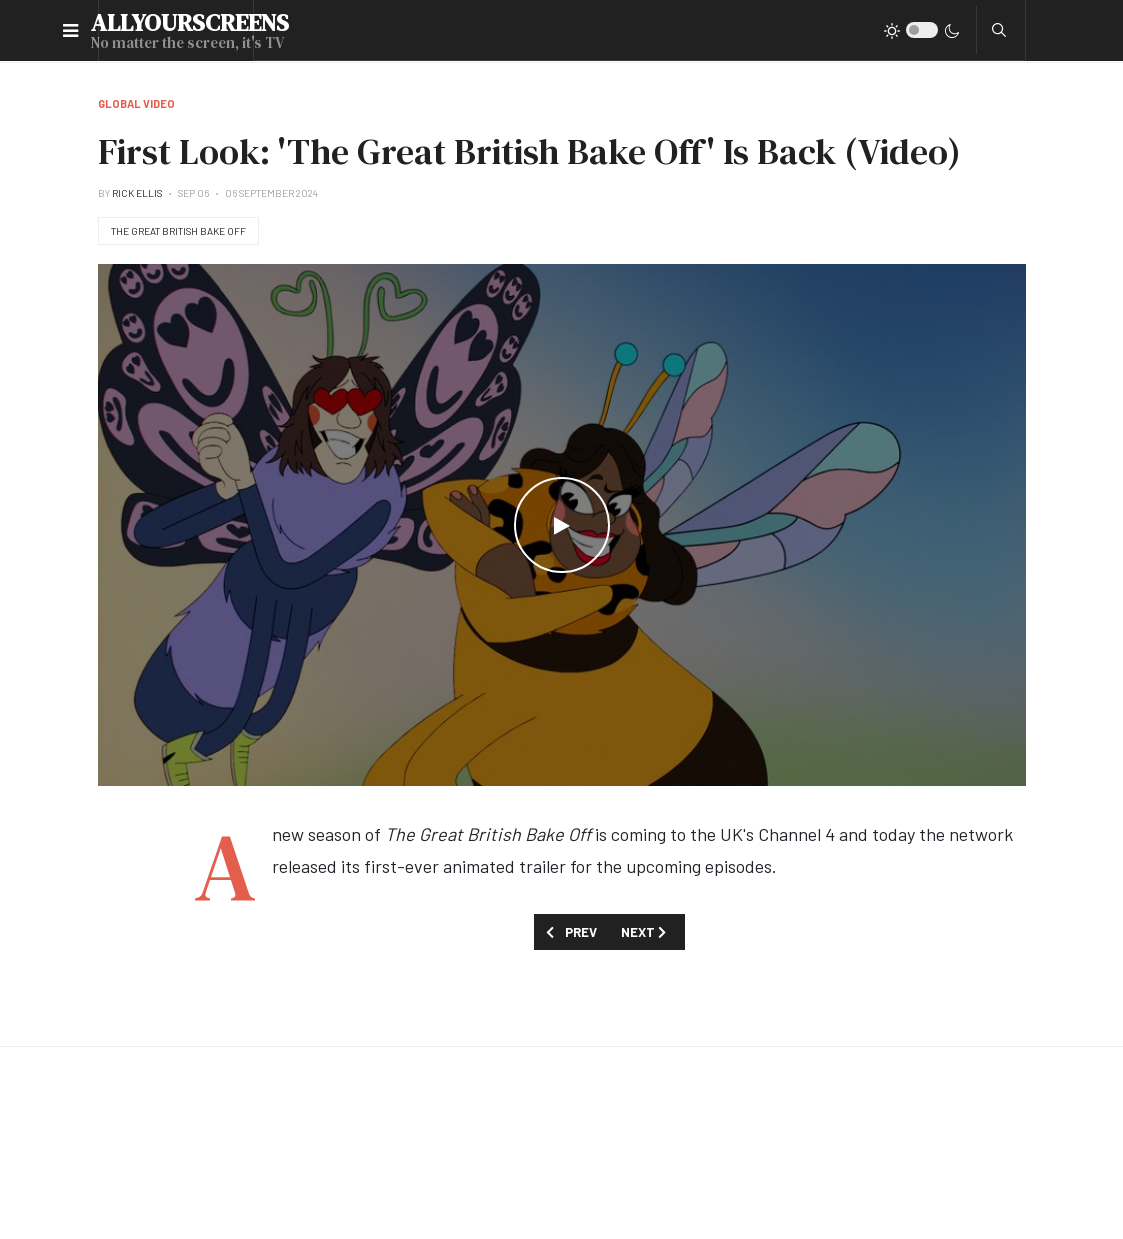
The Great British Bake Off (178, 231)
